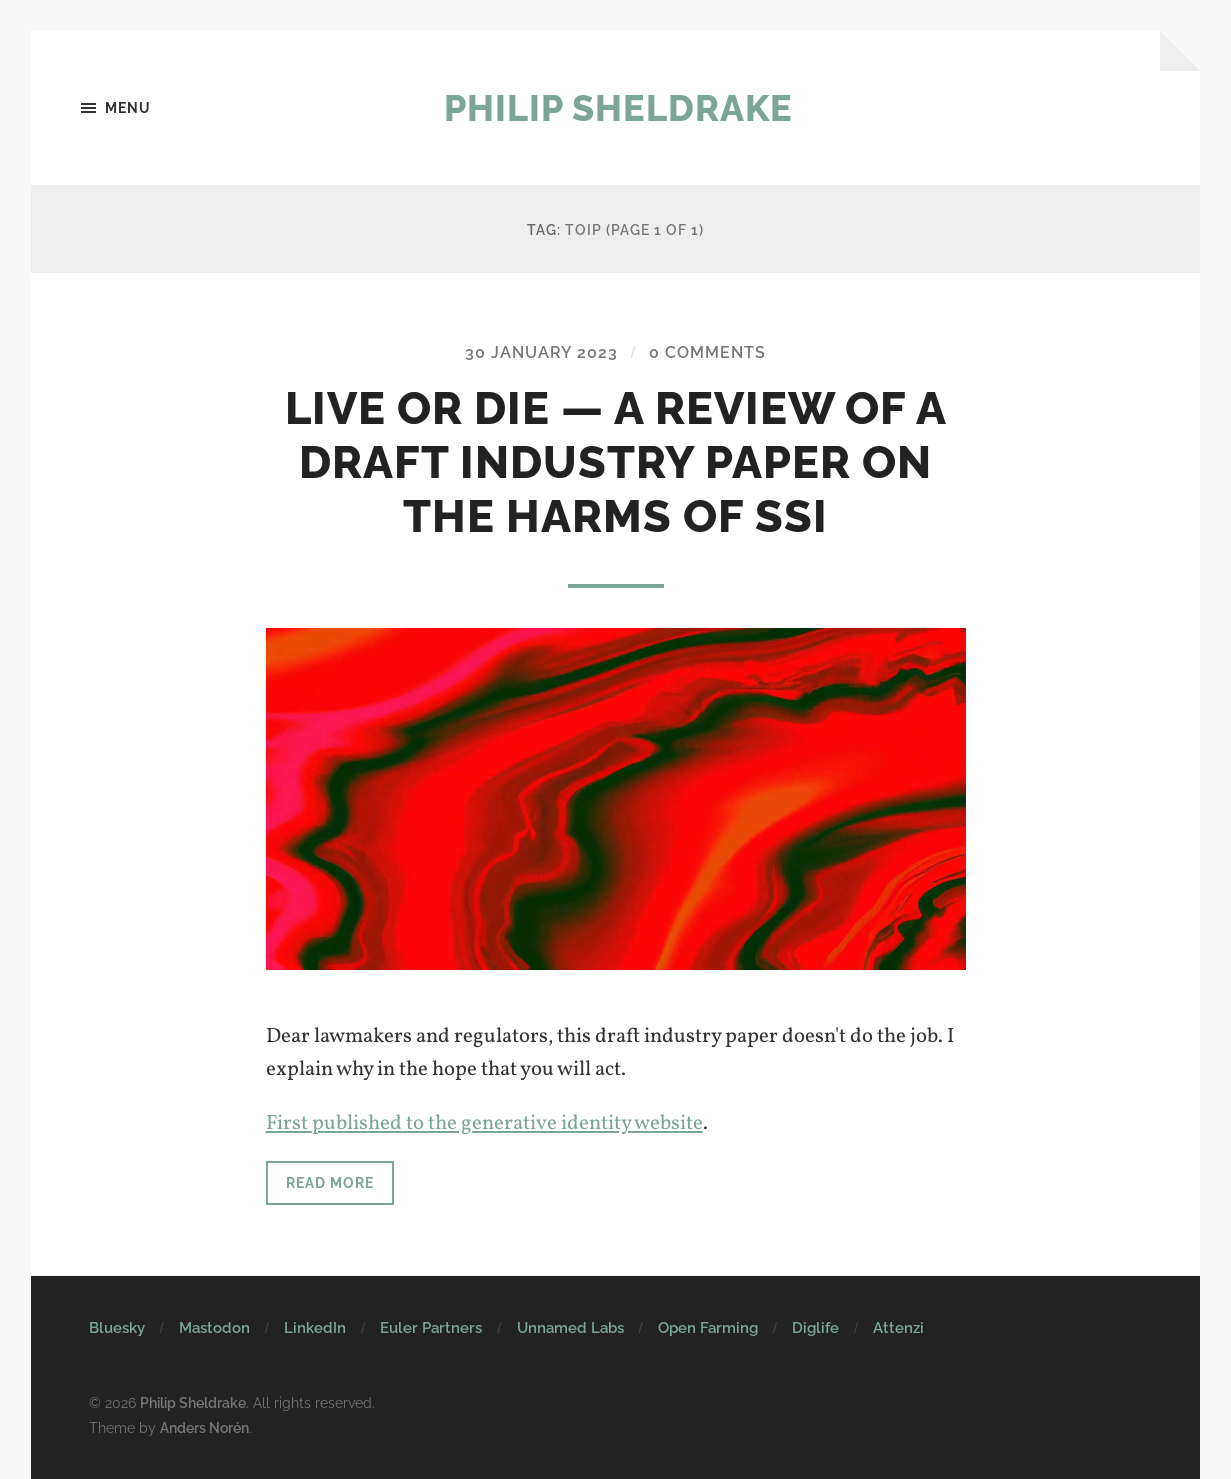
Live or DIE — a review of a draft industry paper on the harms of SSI (616, 462)
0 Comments (707, 352)
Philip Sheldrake (618, 108)
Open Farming (708, 1328)
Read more (330, 1182)
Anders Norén (204, 1427)
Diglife (815, 1328)
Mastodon (214, 1328)
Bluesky (117, 1328)
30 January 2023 (541, 352)
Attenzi (898, 1328)
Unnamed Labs (570, 1328)
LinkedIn (315, 1328)
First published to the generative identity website (484, 1123)
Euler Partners (431, 1328)
